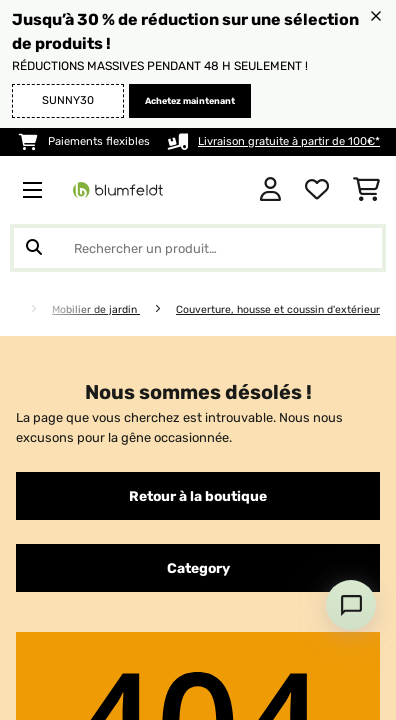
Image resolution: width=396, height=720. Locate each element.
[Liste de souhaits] (317, 190)
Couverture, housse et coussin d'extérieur (278, 309)
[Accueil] (28, 309)
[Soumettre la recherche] (34, 248)
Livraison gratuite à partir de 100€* (289, 141)
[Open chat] (351, 605)
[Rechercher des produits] (198, 248)
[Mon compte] (270, 190)
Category (198, 568)
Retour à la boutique (198, 496)
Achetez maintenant (190, 101)
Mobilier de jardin (96, 309)
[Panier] (366, 190)
